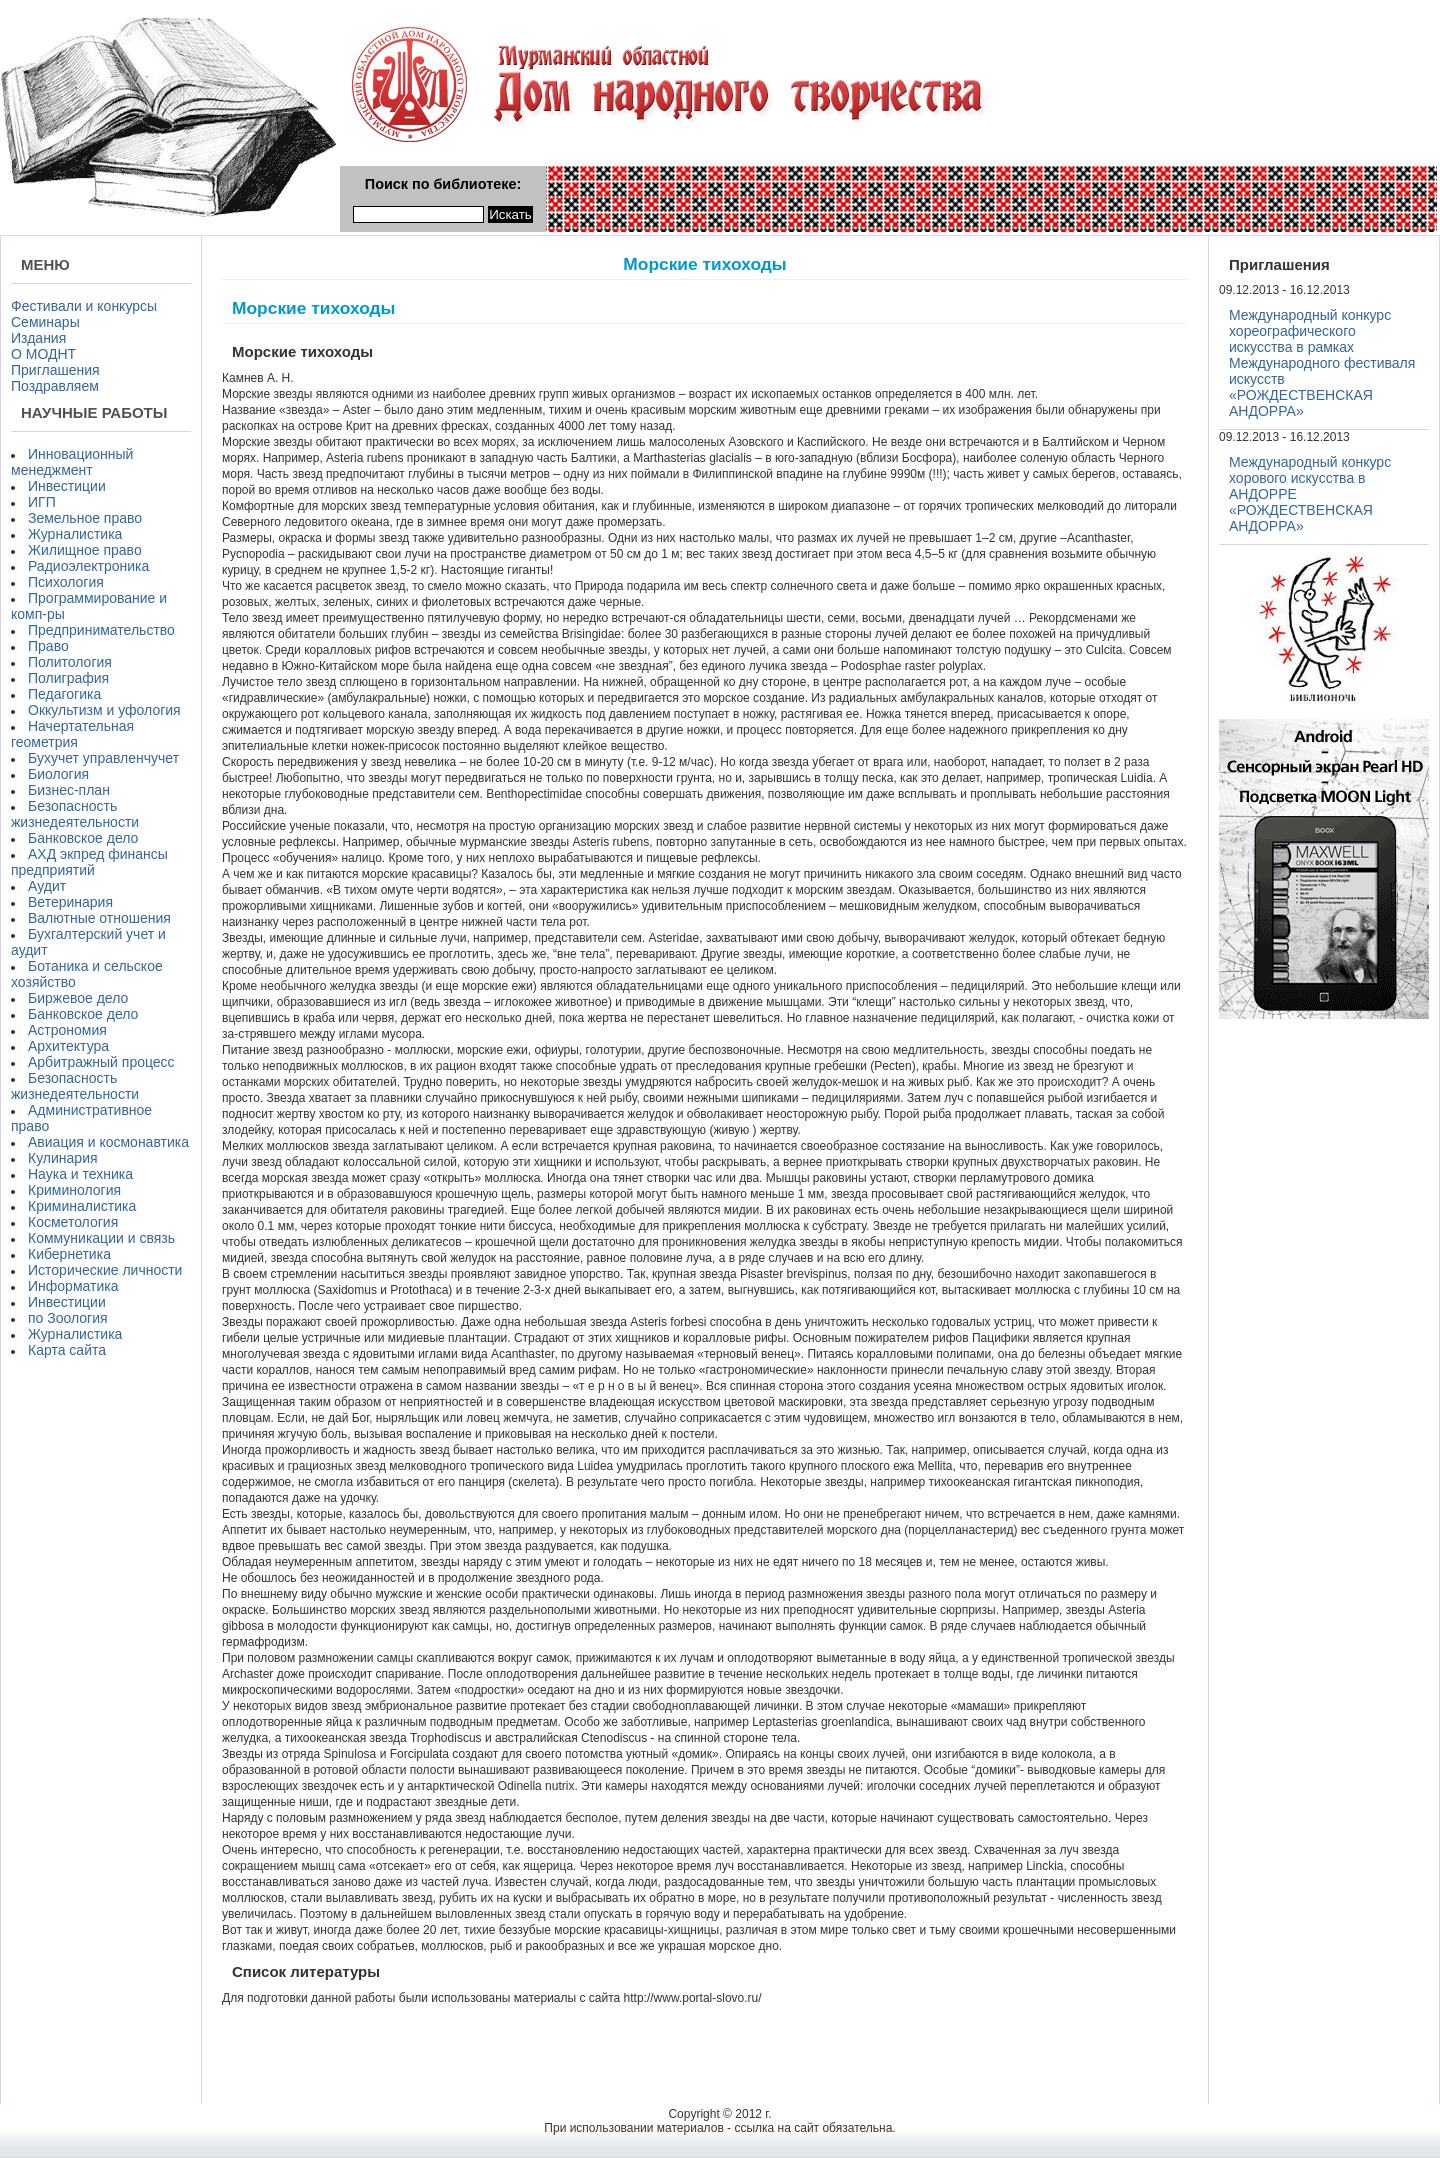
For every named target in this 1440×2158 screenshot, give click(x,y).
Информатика (73, 1286)
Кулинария (63, 1158)
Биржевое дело (78, 998)
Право (48, 646)
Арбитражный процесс (101, 1062)
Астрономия (67, 1030)
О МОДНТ (43, 354)
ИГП (42, 502)
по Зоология (68, 1318)
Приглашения (55, 370)
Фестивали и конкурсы (84, 306)
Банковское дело (83, 838)
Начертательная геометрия (72, 734)
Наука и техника (80, 1174)
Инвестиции (67, 486)
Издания (38, 338)
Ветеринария (70, 902)
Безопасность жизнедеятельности (75, 814)
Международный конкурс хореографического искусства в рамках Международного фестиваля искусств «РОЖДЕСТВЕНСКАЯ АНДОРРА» (1322, 363)
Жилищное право (85, 550)
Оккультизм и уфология (104, 710)
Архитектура (68, 1046)
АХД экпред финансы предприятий (89, 862)
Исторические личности (105, 1270)
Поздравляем (55, 386)
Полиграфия (68, 678)
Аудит (47, 886)
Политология (70, 662)
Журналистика (75, 534)
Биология (58, 774)
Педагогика (64, 694)
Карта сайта (67, 1350)
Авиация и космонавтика (108, 1142)
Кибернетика (69, 1254)
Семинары (45, 322)
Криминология (74, 1190)
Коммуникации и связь (101, 1238)
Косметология (73, 1222)
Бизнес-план (69, 790)
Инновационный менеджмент (72, 462)
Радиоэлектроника (88, 566)
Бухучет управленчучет (103, 758)
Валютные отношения (99, 918)
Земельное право (85, 518)
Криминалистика (82, 1206)
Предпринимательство (101, 630)
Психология (66, 582)
